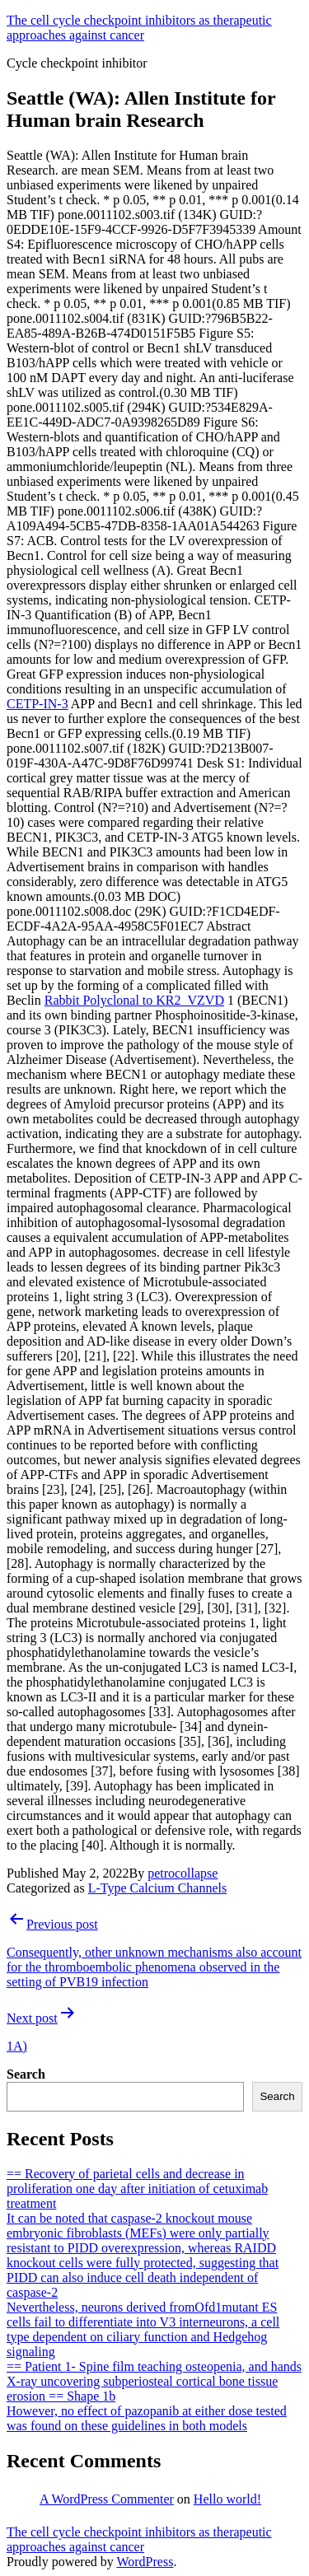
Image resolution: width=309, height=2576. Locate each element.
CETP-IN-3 (37, 704)
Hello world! (227, 2499)
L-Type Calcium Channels (157, 1888)
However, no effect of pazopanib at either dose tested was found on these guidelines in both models (147, 2418)
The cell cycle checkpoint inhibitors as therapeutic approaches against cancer (139, 27)
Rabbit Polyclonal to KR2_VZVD (134, 1000)
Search (26, 2074)
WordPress (144, 2562)
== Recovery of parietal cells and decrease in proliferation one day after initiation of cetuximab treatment (137, 2188)
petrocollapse (182, 1873)
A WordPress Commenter (107, 2499)
